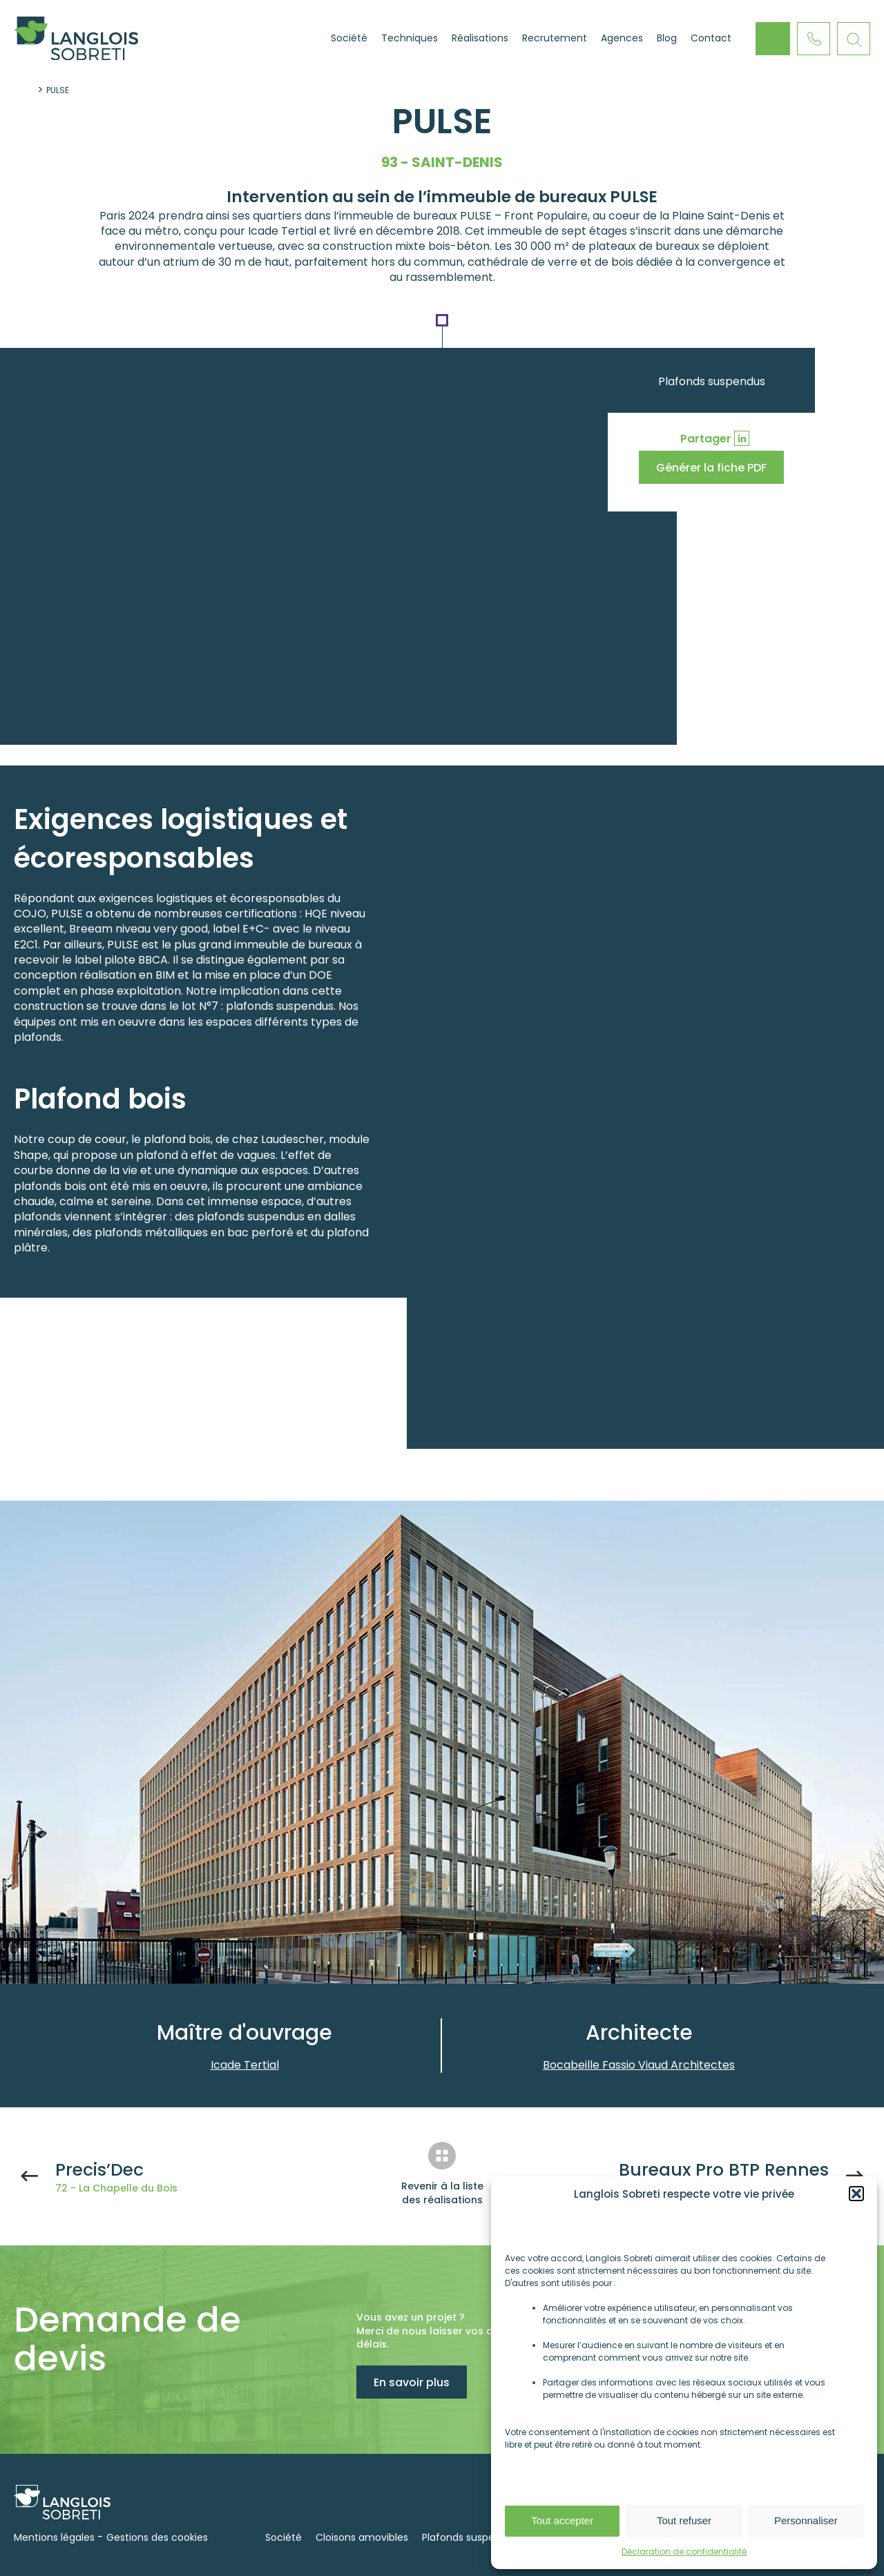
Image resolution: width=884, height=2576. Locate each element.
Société (349, 38)
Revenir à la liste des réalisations (442, 2193)
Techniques (409, 38)
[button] (856, 2194)
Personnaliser (806, 2520)
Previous (756, 1932)
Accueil (306, 39)
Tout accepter (562, 2520)
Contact (711, 38)
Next (791, 1932)
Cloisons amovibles (362, 2537)
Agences (622, 38)
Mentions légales (54, 2537)
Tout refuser (684, 2520)
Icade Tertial (245, 2065)
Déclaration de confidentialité (684, 2551)
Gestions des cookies (157, 2537)
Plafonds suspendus (711, 381)
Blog (667, 38)
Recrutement (554, 38)
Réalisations (480, 38)
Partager (705, 439)
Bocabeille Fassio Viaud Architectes (639, 2065)
